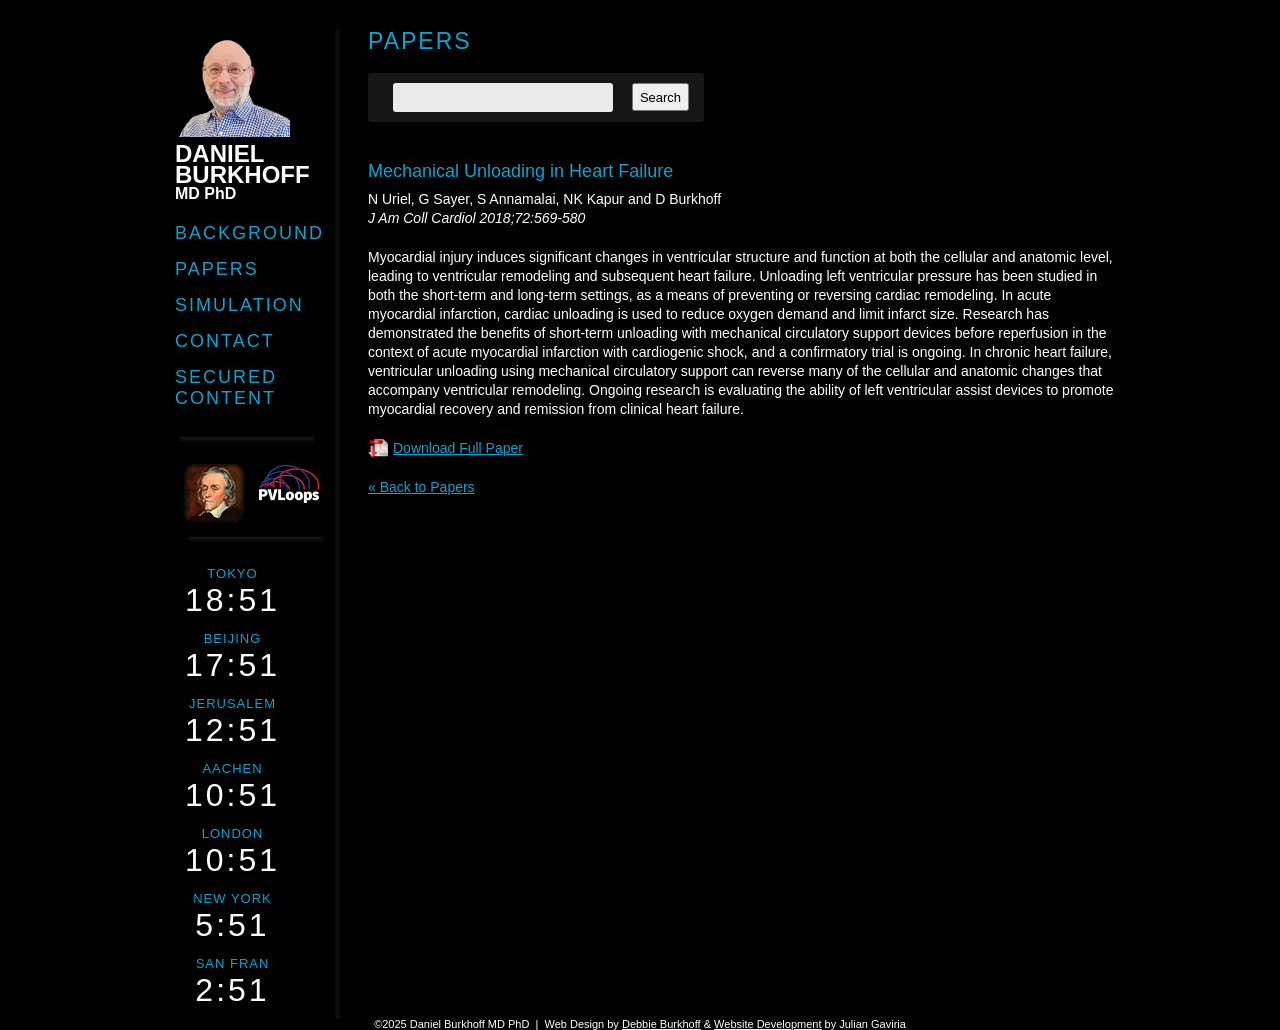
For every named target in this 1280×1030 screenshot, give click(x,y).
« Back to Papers (421, 487)
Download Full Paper (458, 448)
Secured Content (226, 387)
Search (660, 97)
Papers (217, 269)
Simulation (239, 305)
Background (249, 233)
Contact (225, 341)
